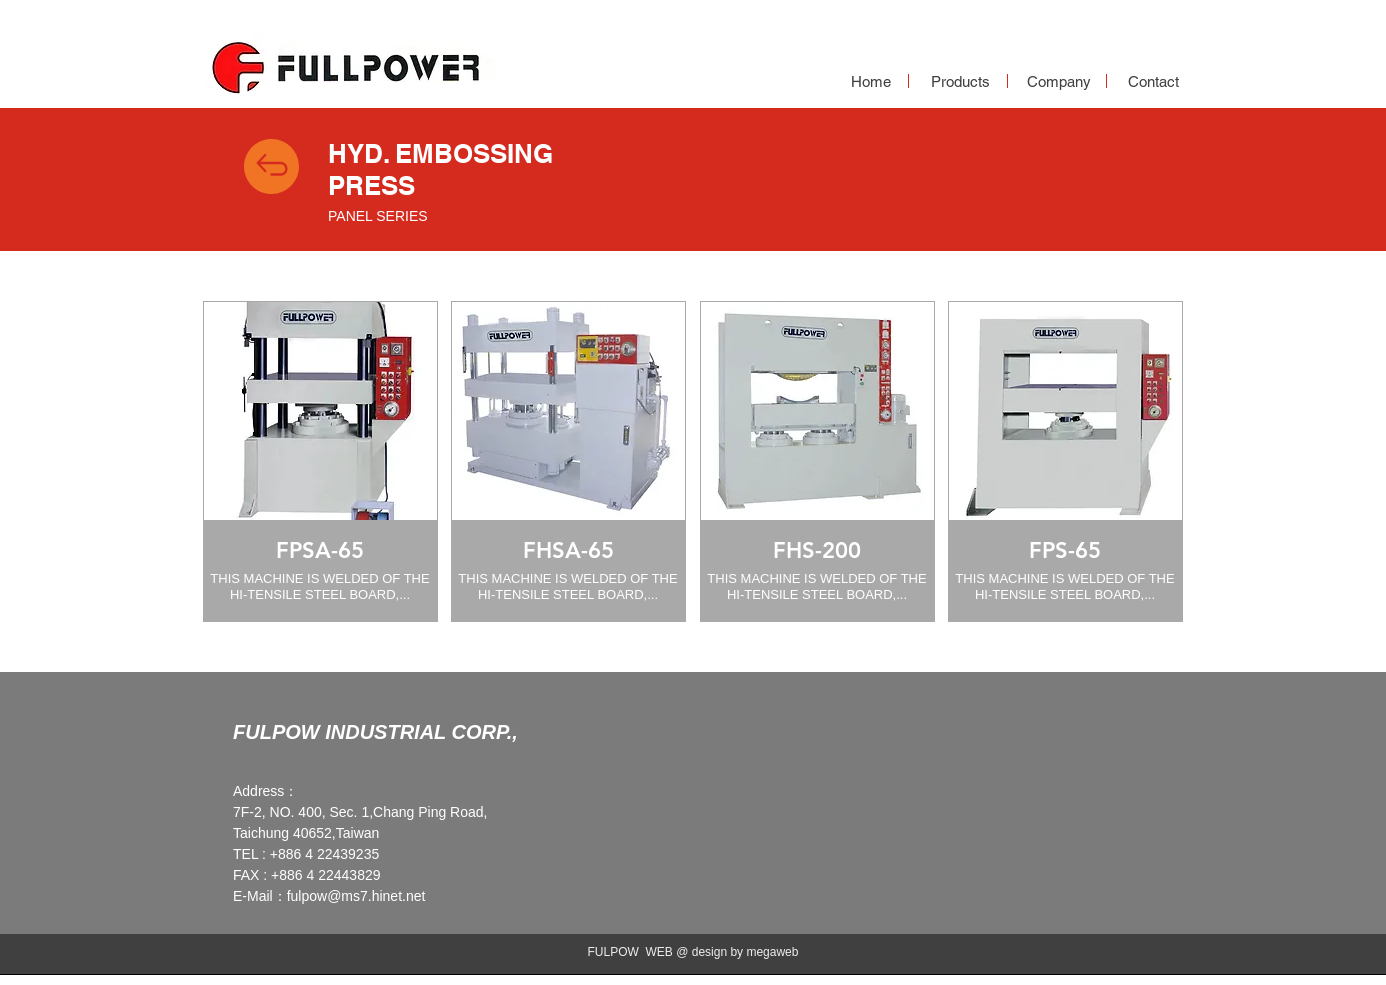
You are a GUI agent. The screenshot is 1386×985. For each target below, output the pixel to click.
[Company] (1059, 81)
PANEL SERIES (378, 216)
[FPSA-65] (320, 551)
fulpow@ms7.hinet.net (356, 896)
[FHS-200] (817, 551)
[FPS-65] (1065, 551)
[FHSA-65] (568, 551)
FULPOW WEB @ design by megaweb (693, 952)
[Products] (960, 81)
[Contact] (1153, 81)
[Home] (871, 81)
